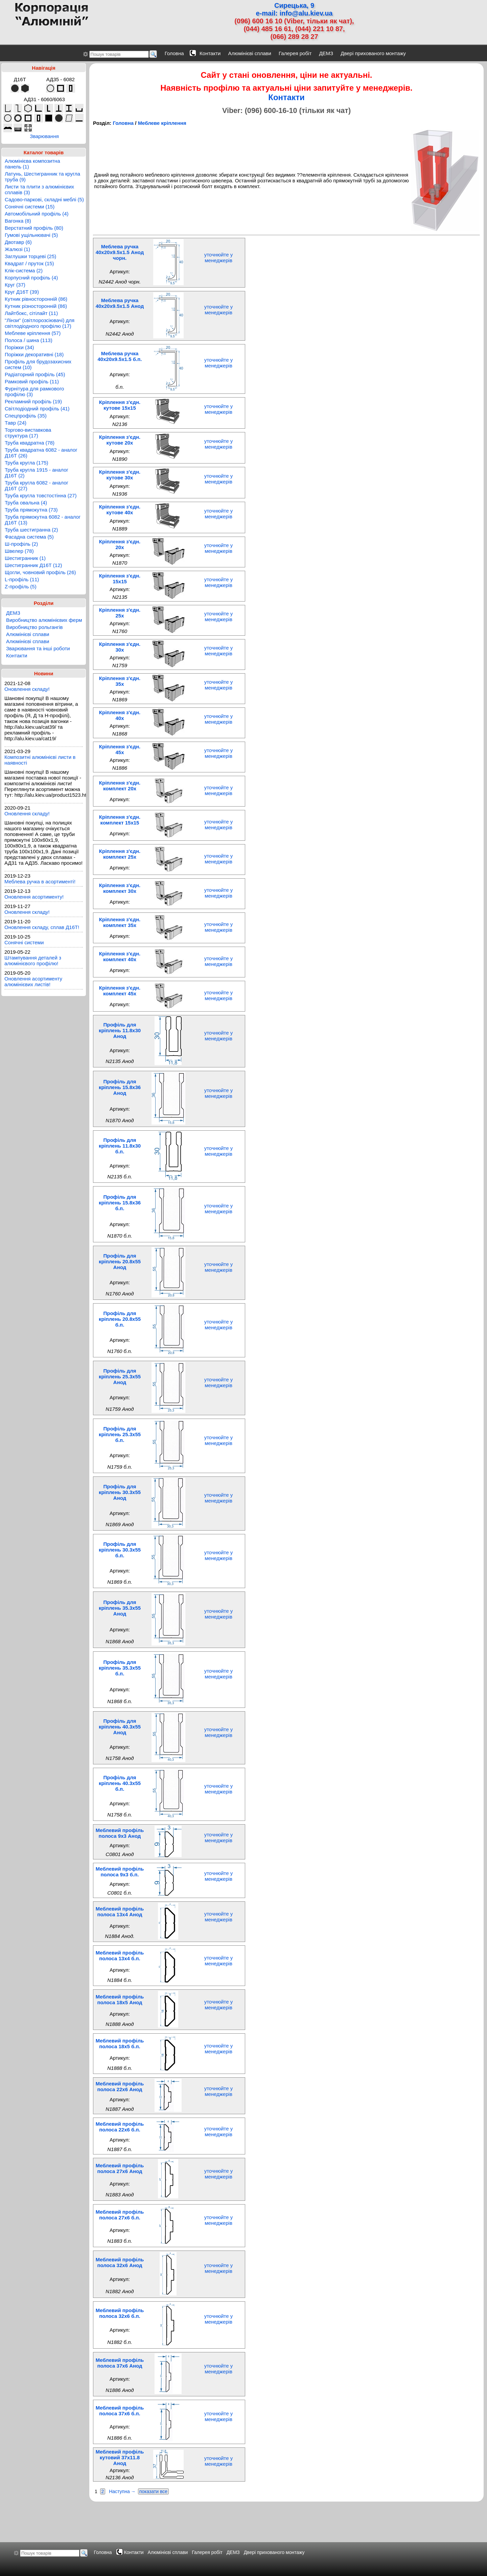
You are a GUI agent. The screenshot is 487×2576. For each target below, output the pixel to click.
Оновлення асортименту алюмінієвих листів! (33, 981)
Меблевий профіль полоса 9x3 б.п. (120, 1871)
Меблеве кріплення (162, 123)
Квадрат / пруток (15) (29, 263)
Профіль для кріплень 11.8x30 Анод (120, 1030)
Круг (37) (15, 285)
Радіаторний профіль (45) (35, 374)
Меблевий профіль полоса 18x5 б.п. (120, 2043)
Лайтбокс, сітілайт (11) (31, 313)
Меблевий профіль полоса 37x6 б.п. (120, 2410)
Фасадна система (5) (29, 537)
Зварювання (44, 136)
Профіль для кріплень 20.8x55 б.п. (120, 1319)
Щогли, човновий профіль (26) (40, 572)
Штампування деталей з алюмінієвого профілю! (32, 960)
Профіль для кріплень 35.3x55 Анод (120, 1608)
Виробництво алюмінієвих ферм (44, 620)
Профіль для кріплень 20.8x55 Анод (120, 1261)
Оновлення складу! (27, 689)
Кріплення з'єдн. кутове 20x (119, 440)
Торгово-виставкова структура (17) (28, 432)
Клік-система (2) (24, 270)
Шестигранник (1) (25, 558)
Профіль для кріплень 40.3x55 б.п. (120, 1783)
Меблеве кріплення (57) (33, 333)
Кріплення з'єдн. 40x (119, 715)
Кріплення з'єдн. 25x (119, 612)
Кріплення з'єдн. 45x (119, 749)
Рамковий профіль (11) (32, 381)
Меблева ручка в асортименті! (39, 881)
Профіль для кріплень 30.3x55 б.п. (120, 1549)
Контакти (210, 53)
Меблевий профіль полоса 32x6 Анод (120, 2262)
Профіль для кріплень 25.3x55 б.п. (120, 1434)
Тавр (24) (15, 423)
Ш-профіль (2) (21, 544)
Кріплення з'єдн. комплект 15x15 (119, 820)
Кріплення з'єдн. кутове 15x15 (119, 405)
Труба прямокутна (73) (31, 510)
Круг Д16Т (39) (22, 292)
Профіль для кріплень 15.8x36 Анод (120, 1087)
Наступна (119, 2491)
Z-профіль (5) (21, 586)
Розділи (44, 603)
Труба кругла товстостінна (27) (40, 495)
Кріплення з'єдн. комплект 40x (119, 956)
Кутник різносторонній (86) (36, 306)
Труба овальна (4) (26, 502)
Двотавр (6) (18, 242)
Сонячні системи (24, 942)
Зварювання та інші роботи (38, 648)
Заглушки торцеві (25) (30, 256)
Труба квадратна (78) (29, 443)
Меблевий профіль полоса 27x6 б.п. (120, 2214)
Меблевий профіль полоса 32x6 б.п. (120, 2313)
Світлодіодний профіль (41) (37, 408)
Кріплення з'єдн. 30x (119, 647)
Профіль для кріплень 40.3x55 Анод (120, 1726)
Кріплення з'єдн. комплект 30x (119, 888)
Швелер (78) (19, 551)
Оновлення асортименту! (34, 897)
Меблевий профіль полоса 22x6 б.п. (120, 2126)
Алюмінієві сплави (249, 53)
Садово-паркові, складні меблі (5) (44, 199)
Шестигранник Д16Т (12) (33, 565)
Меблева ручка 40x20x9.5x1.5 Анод (120, 303)
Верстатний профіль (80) (34, 228)
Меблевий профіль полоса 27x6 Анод (120, 2168)
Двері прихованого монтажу (373, 53)
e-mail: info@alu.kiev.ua (294, 13)
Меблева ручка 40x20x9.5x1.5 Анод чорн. (120, 252)
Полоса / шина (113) (28, 340)
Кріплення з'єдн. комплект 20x (119, 785)
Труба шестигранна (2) (31, 530)
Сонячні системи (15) (29, 206)
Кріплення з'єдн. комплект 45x (119, 990)
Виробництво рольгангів (34, 627)
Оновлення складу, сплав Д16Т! (41, 927)
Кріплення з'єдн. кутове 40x (119, 509)
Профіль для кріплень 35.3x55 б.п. (120, 1667)
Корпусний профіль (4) (31, 277)
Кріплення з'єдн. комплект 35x (119, 922)
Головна (174, 53)
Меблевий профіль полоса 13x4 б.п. (120, 1955)
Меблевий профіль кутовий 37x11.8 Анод (120, 2457)
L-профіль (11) (22, 579)
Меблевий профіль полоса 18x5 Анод (120, 1999)
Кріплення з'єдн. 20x (119, 544)
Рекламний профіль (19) (33, 401)
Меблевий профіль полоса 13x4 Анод (120, 1911)
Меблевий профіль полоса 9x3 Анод (120, 1833)
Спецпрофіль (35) (26, 416)
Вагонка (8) (18, 221)
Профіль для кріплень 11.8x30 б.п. (120, 1145)
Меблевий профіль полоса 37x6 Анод (120, 2363)
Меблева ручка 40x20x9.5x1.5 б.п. (120, 356)
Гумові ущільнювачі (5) (31, 235)
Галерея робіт (295, 53)
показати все (153, 2491)
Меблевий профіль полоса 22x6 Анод (120, 2086)
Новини (43, 673)
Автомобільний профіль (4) (37, 214)
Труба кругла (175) (26, 463)
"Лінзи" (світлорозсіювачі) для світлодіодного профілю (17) (39, 323)
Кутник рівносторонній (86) (36, 299)
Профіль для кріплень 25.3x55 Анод (120, 1376)
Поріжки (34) (19, 347)
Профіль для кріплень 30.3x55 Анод (120, 1492)
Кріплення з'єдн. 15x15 (119, 578)
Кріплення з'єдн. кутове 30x (119, 474)
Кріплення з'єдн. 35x (119, 681)
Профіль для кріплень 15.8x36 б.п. (120, 1202)
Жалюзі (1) (17, 249)
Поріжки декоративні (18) (34, 354)
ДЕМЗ (326, 53)
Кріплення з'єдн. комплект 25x (119, 854)
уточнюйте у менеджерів (218, 257)
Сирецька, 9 (294, 5)
